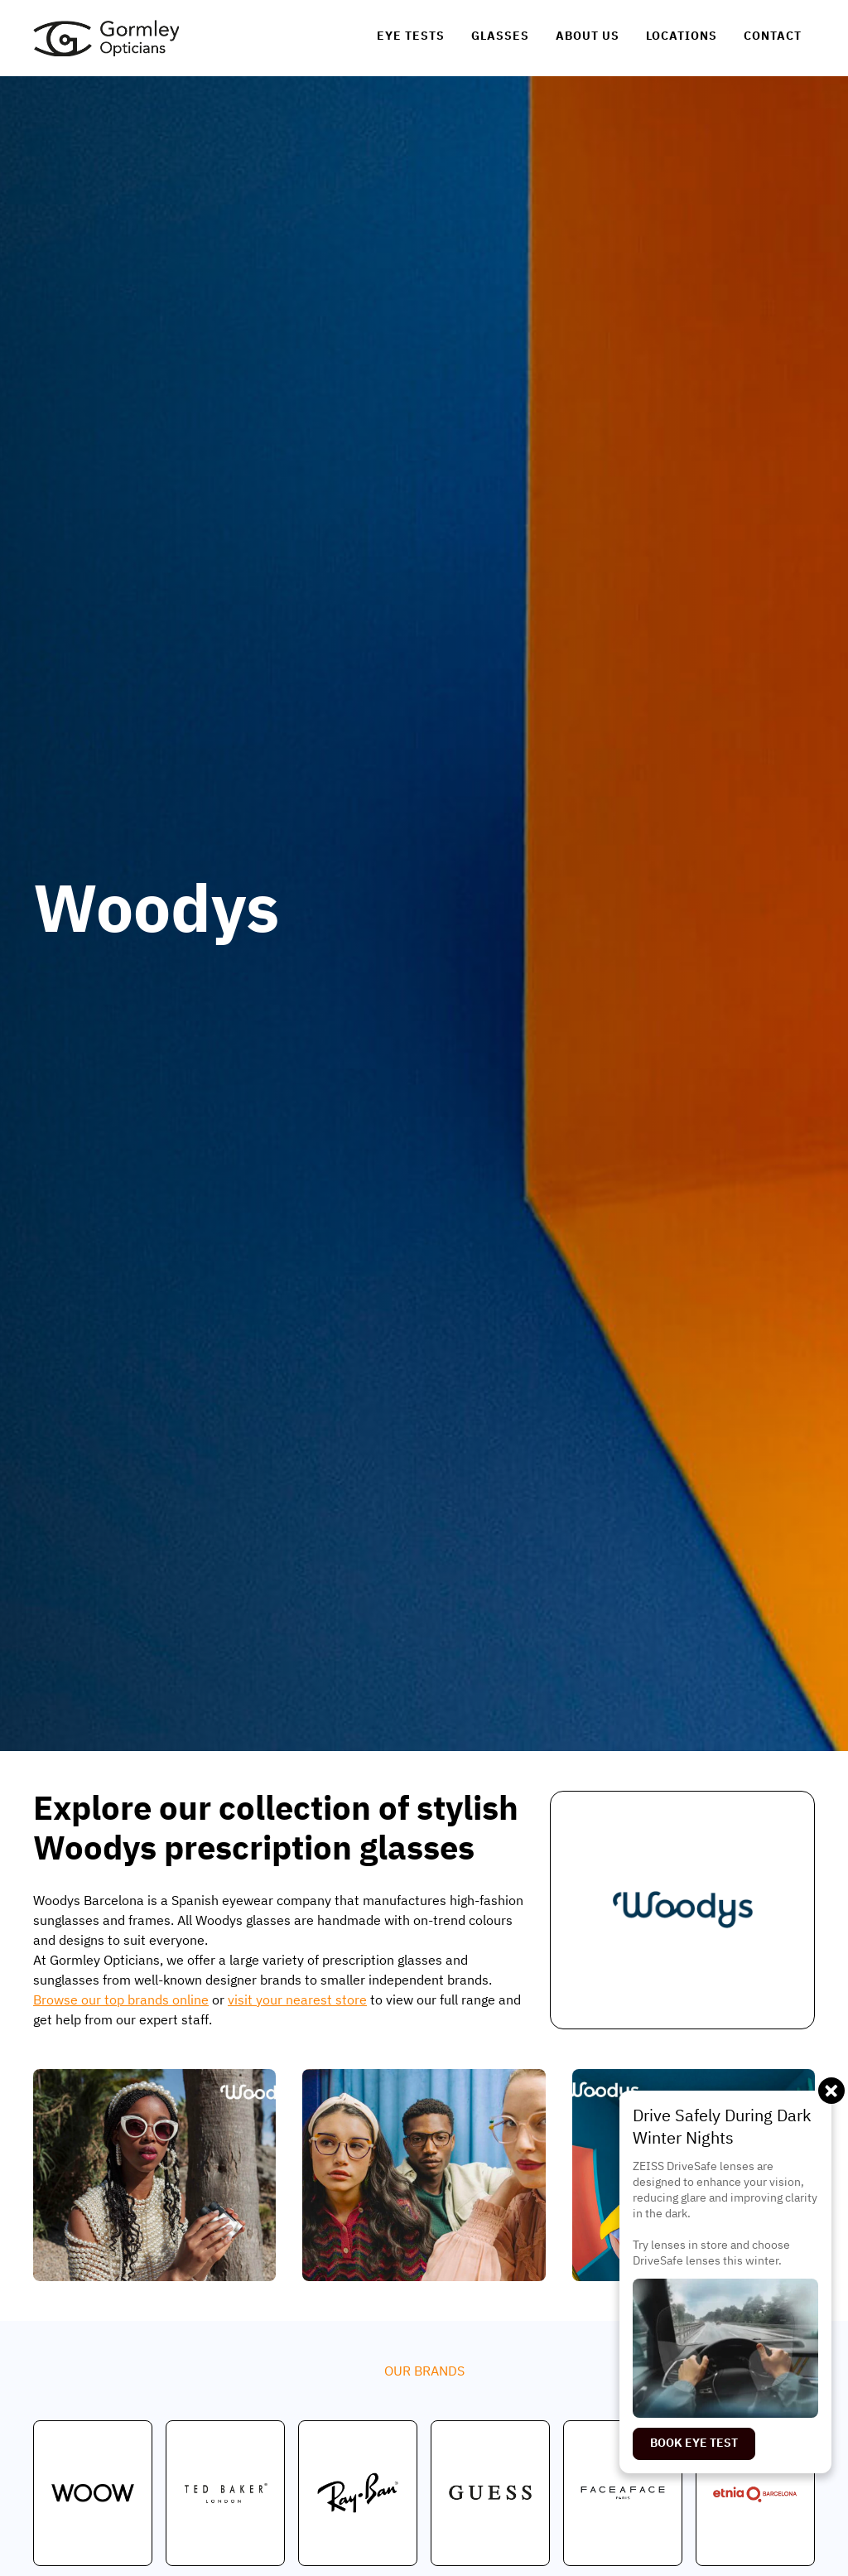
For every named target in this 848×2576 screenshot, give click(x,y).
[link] (106, 38)
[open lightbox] (154, 2175)
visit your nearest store (297, 1999)
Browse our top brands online (121, 1999)
